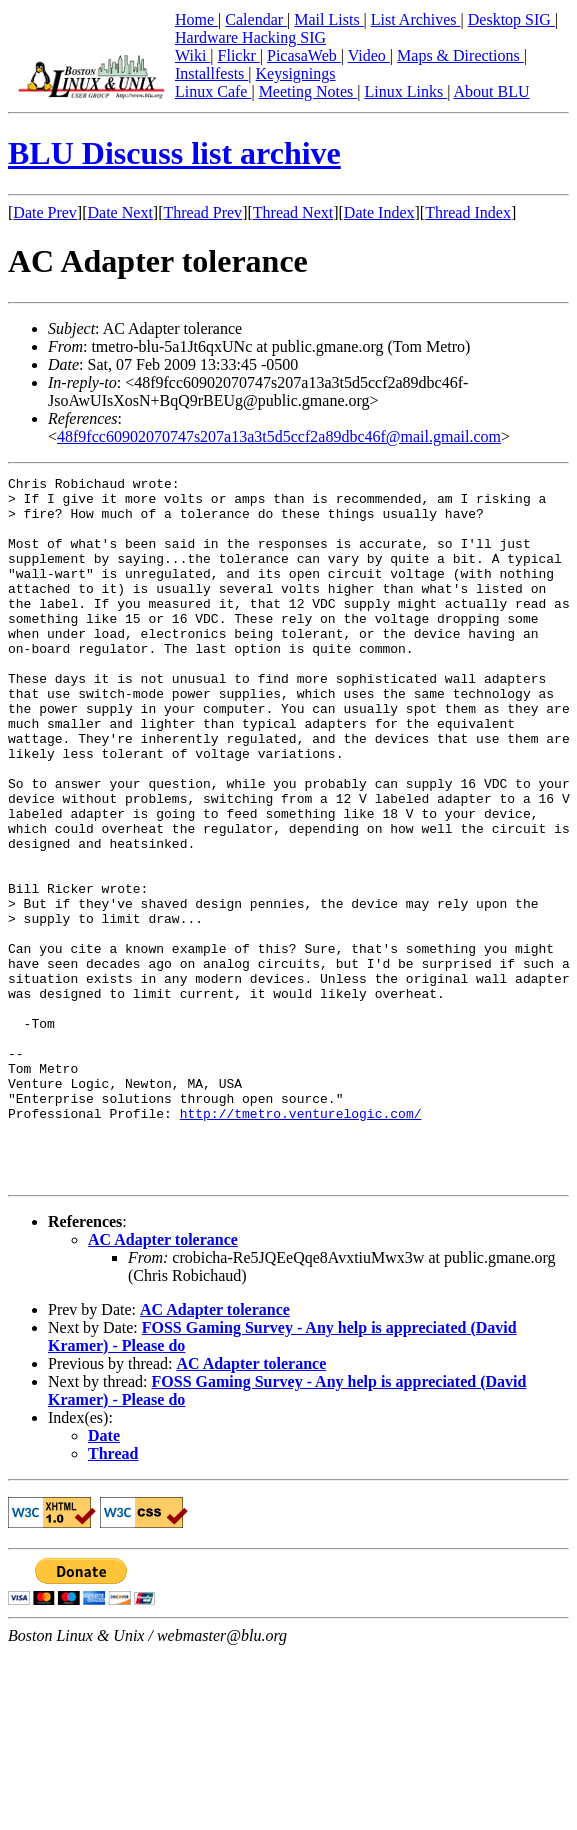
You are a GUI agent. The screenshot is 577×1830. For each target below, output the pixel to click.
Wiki (192, 55)
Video (369, 55)
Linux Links (405, 91)
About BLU (491, 91)
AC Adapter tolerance (163, 1380)
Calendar (256, 19)
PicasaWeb (304, 55)
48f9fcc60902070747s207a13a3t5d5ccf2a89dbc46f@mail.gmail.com (279, 436)
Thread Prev (202, 212)
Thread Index (468, 212)
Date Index (379, 212)
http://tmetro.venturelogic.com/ (301, 1242)
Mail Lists (328, 19)
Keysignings (296, 73)
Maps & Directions (460, 55)
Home (196, 19)
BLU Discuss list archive (174, 153)
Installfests (211, 73)
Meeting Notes (308, 91)
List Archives (416, 19)
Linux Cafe (213, 91)
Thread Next (293, 212)
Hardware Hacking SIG (250, 37)
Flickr (239, 55)
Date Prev (45, 212)
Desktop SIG (511, 19)
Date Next (120, 212)
